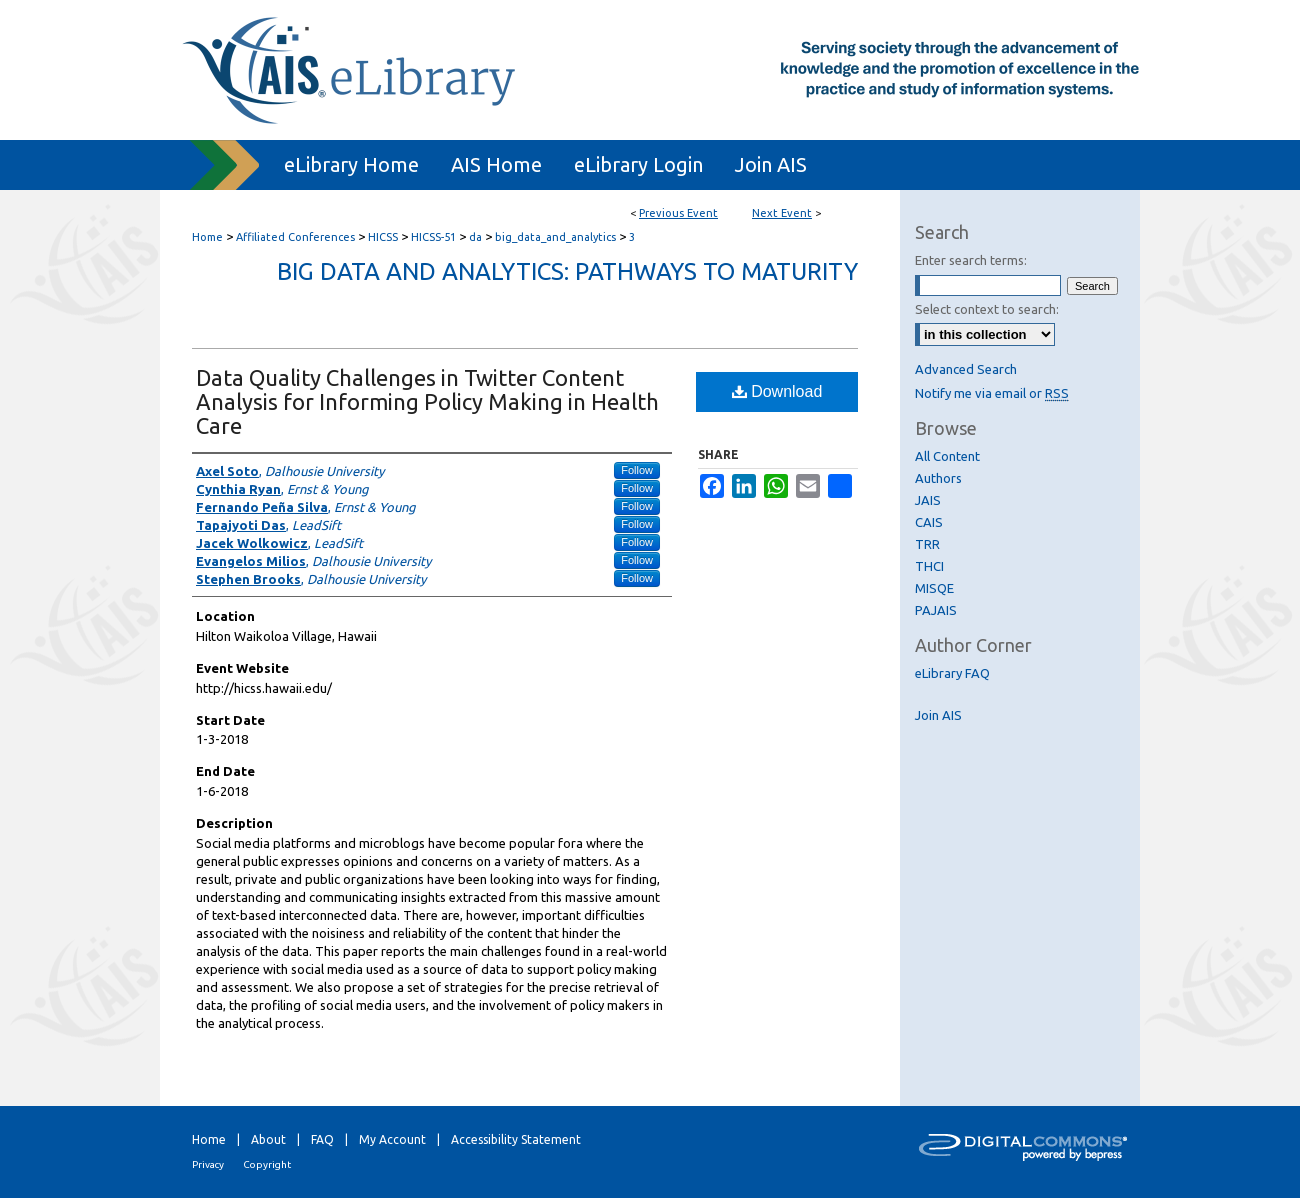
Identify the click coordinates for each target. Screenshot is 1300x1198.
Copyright (267, 1164)
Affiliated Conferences (297, 237)
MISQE (934, 588)
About (268, 1139)
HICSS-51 (435, 237)
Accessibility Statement (516, 1139)
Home (207, 237)
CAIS (929, 522)
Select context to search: (987, 309)
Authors (938, 478)
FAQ (322, 1139)
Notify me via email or (992, 393)
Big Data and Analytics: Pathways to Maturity (567, 271)
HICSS (384, 237)
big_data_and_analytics (557, 237)
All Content (947, 456)
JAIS (928, 500)
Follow (637, 470)
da (477, 237)
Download (777, 391)
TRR (927, 544)
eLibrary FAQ (952, 673)
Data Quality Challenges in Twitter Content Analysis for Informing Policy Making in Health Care (427, 401)
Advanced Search (966, 369)
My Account (392, 1139)
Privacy (208, 1164)
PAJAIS (936, 610)
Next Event (782, 213)
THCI (929, 566)
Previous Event (678, 213)
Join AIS (938, 715)
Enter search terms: (971, 260)
